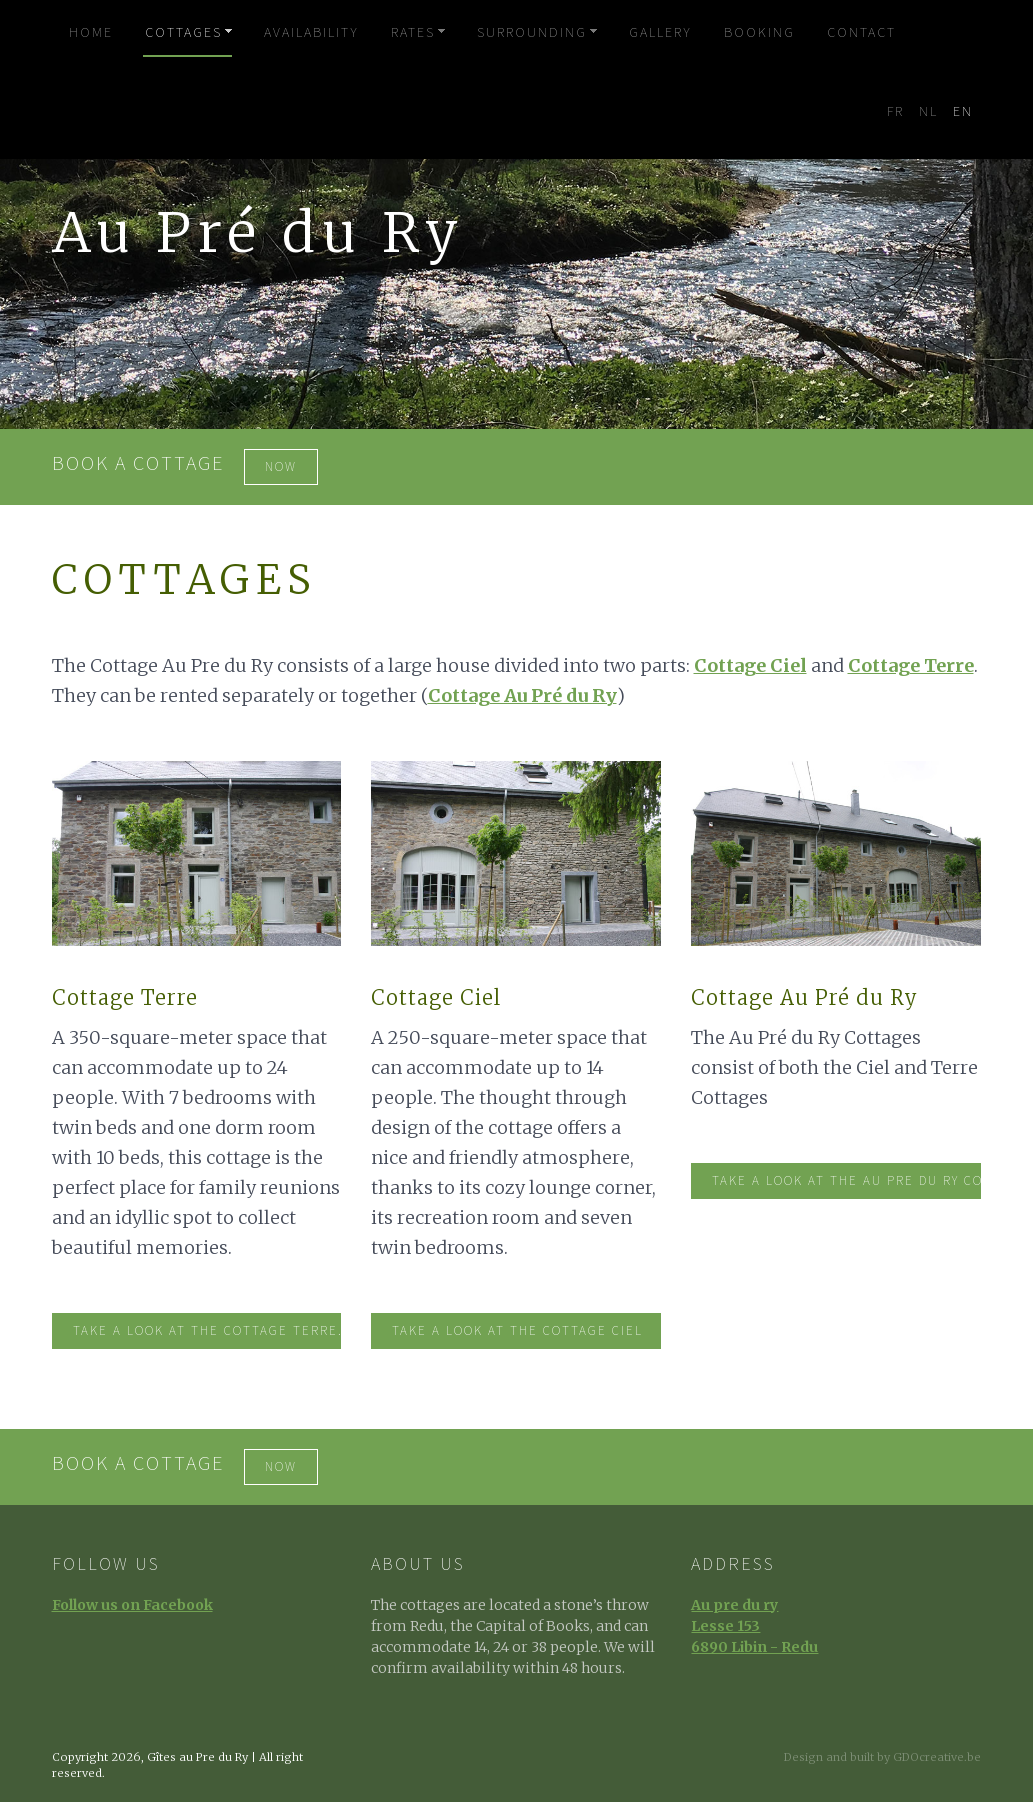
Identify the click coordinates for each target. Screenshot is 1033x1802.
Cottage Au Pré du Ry (522, 695)
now (281, 467)
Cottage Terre (911, 665)
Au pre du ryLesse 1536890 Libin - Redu (754, 1626)
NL (928, 112)
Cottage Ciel (750, 665)
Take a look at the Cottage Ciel (517, 1331)
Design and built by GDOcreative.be (882, 1757)
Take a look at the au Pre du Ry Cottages (846, 1181)
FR (895, 112)
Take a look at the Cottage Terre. (207, 1331)
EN (963, 112)
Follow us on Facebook (132, 1605)
